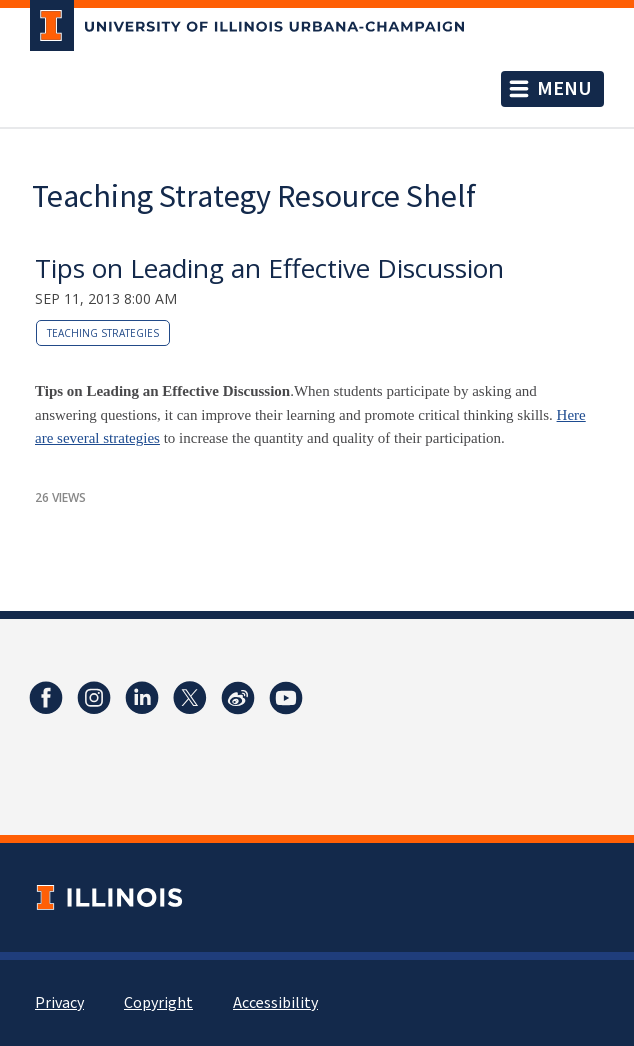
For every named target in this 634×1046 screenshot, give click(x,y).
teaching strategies (103, 333)
